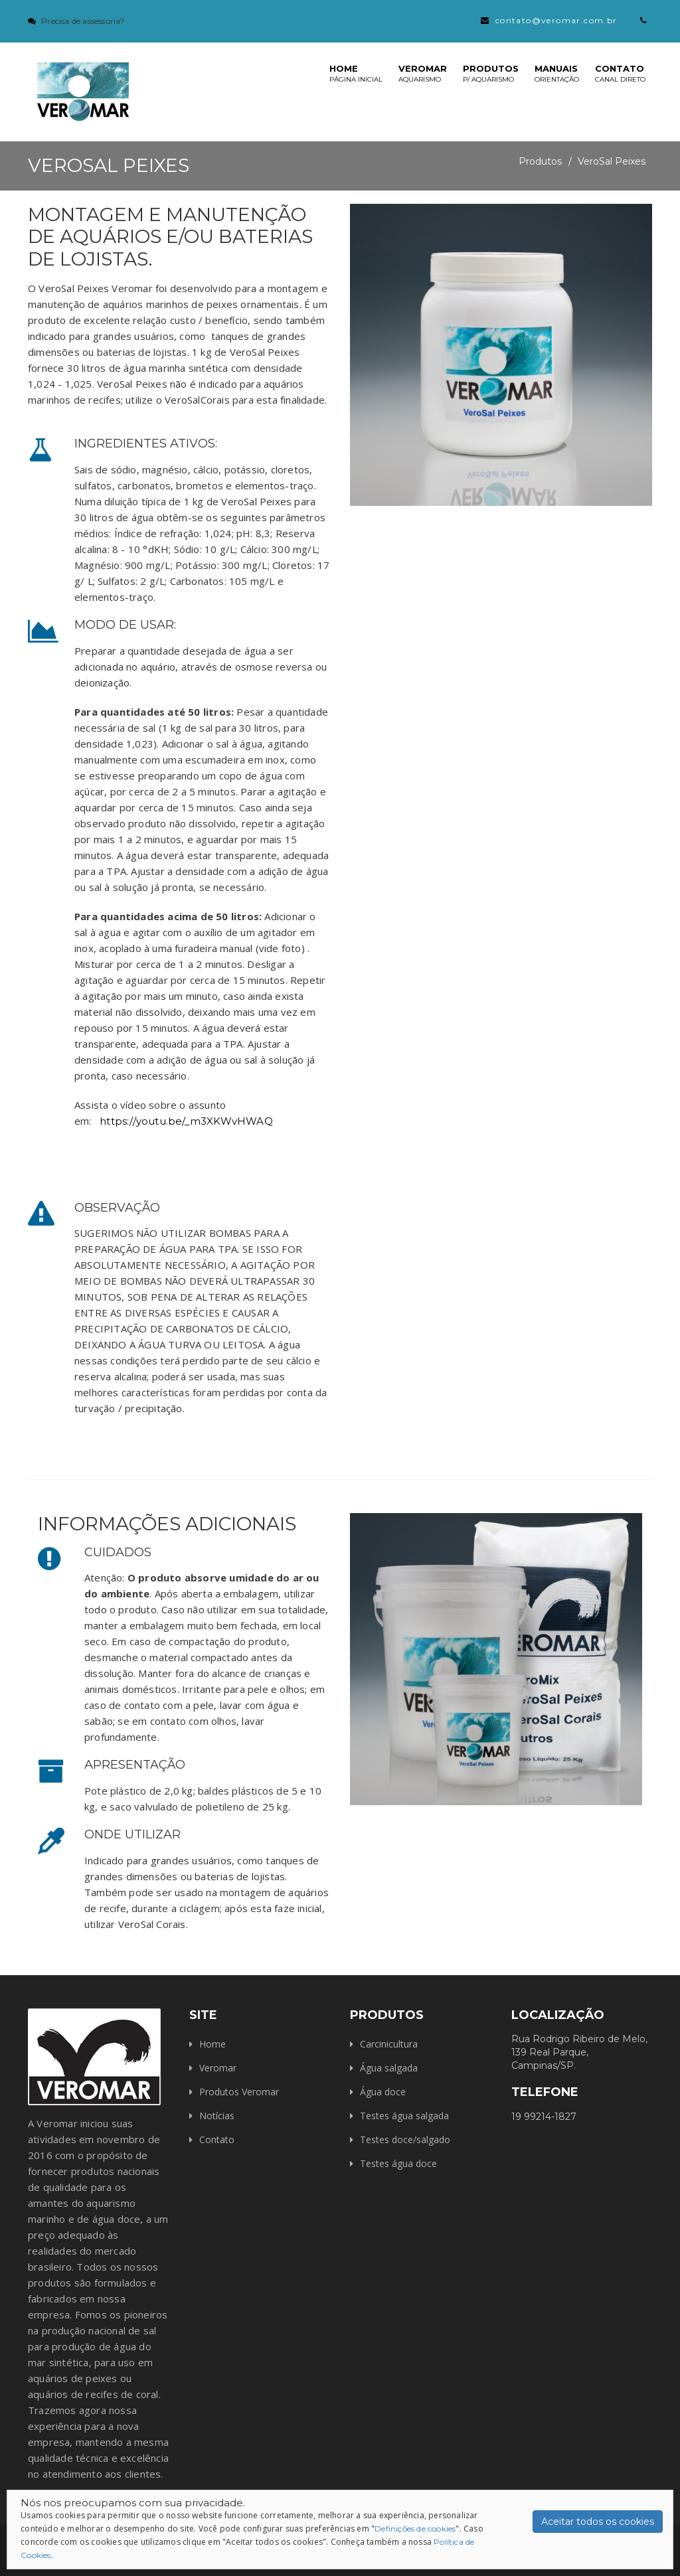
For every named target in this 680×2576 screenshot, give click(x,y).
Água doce (383, 2091)
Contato (620, 73)
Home (355, 73)
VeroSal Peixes (611, 161)
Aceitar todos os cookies (597, 2522)
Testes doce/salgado (405, 2139)
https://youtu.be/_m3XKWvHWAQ (186, 1121)
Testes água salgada (404, 2115)
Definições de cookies (415, 2529)
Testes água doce (398, 2163)
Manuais (557, 73)
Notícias (216, 2115)
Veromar (422, 73)
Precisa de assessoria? (82, 21)
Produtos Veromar (239, 2091)
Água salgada (389, 2067)
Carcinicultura (389, 2044)
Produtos (491, 73)
